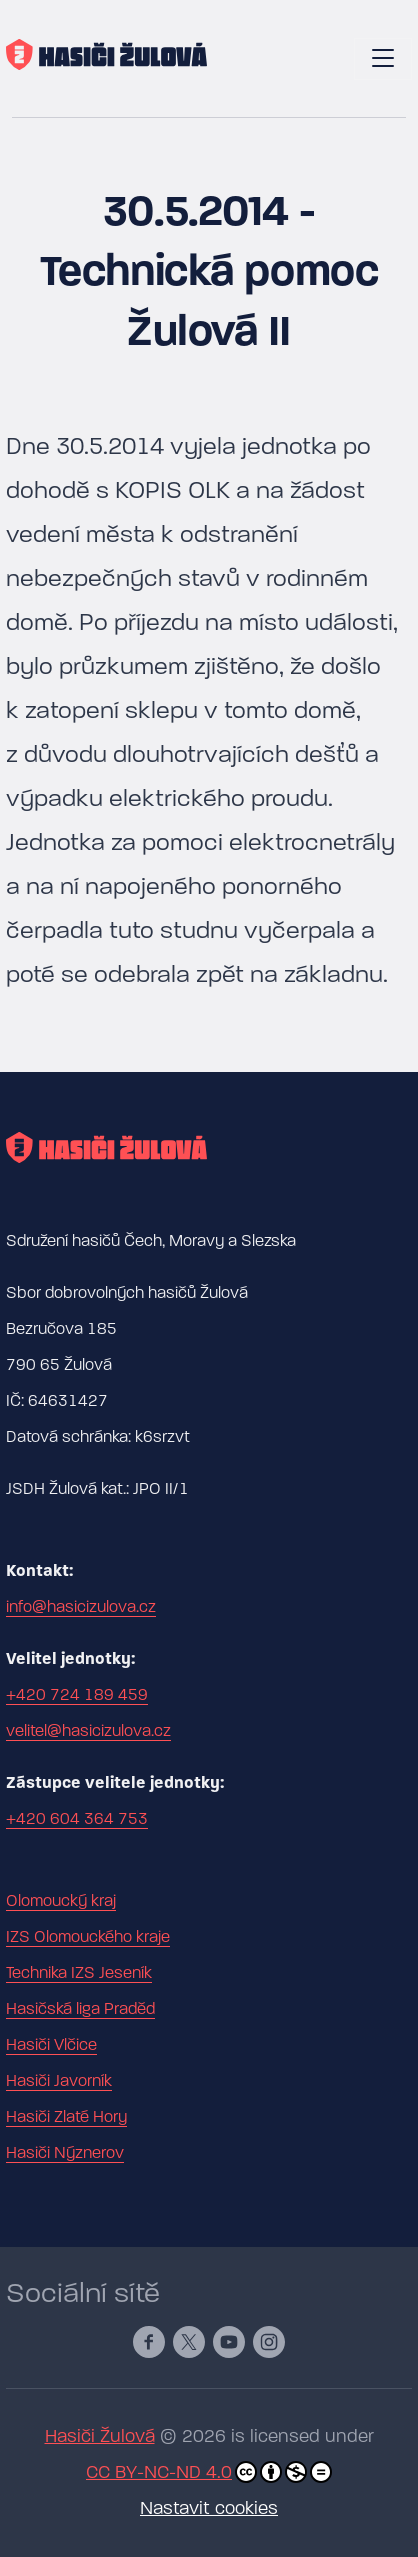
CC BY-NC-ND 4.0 (209, 2472)
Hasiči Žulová (100, 2436)
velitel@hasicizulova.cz (88, 1731)
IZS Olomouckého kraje (88, 1937)
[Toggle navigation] (383, 59)
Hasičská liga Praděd (80, 2009)
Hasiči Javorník (59, 2081)
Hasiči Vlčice (51, 2045)
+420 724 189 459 (77, 1695)
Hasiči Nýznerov (65, 2153)
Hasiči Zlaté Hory (66, 2117)
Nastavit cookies (209, 2508)
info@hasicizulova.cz (81, 1607)
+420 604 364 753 (77, 1819)
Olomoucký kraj (61, 1901)
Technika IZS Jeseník (79, 1973)
